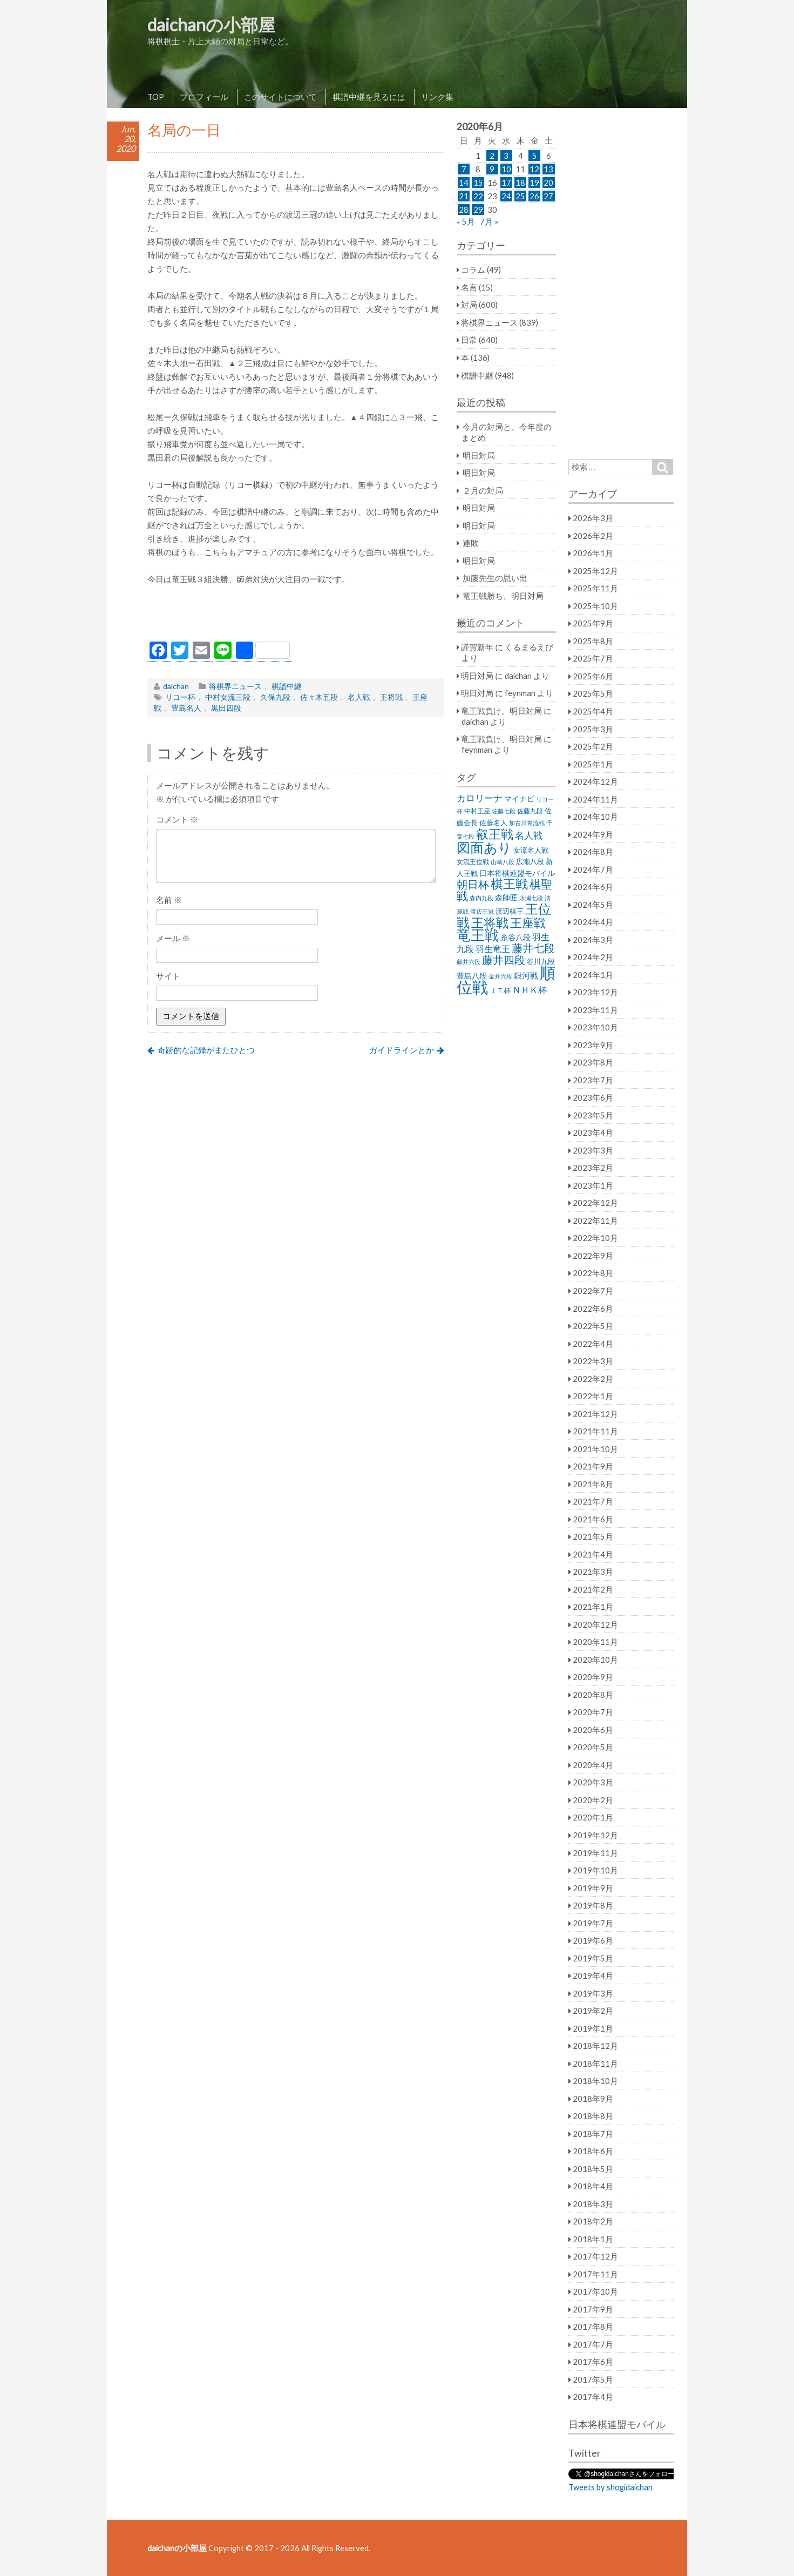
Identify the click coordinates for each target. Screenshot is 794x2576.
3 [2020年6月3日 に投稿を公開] (506, 155)
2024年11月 (595, 799)
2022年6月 (593, 1308)
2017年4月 (593, 2397)
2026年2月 (593, 536)
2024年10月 (595, 816)
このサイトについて (280, 97)
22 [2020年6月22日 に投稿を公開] (478, 196)
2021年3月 (593, 1571)
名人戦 (359, 697)
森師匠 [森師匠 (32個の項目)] (506, 897)
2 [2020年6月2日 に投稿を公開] (492, 155)
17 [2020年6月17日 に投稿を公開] (506, 182)
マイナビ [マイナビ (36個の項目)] (519, 798)
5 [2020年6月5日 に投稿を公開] (534, 155)
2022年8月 (593, 1273)
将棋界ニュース (235, 686)
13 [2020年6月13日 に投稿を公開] (548, 169)
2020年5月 (593, 1747)
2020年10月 (595, 1659)
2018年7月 (593, 2134)
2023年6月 (593, 1097)
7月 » (489, 221)
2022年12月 (595, 1203)
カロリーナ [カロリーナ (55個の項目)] (480, 798)
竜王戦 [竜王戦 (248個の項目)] (478, 934)
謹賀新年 (477, 647)
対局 (469, 304)
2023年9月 (593, 1045)
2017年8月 (593, 2326)
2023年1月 (593, 1185)
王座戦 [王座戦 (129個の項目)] (528, 922)
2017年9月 (593, 2309)
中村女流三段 (227, 697)
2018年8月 (593, 2116)
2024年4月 (593, 922)
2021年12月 (595, 1414)
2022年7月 (593, 1291)
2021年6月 (593, 1519)
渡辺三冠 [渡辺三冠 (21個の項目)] (482, 911)
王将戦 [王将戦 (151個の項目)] (489, 922)
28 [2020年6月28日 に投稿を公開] (464, 209)
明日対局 (479, 455)
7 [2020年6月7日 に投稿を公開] (464, 169)
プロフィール (204, 97)
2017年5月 (593, 2379)
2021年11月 (595, 1431)
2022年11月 (595, 1220)
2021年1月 (593, 1606)
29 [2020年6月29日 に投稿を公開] (478, 209)
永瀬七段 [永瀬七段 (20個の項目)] (531, 897)
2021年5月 (593, 1536)
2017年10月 (595, 2291)
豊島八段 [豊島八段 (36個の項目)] (472, 975)
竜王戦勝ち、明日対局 (503, 596)
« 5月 (466, 221)
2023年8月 (593, 1062)
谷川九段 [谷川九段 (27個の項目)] (541, 961)
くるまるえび (529, 647)
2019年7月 (593, 1923)
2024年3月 (593, 940)
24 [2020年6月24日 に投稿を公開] (506, 196)
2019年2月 (593, 2010)
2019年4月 (593, 1975)
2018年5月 (593, 2169)
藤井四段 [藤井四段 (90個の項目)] (503, 959)
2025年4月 (593, 711)
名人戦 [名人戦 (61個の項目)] (528, 835)
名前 (169, 900)
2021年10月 (595, 1449)
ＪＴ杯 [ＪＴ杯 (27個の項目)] (500, 991)
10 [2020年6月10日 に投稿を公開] (506, 169)
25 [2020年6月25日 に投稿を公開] (520, 196)
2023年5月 (593, 1115)
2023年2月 (593, 1167)
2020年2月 (593, 1800)
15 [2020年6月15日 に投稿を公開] (478, 182)
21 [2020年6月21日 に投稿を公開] (464, 196)
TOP (155, 97)
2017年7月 (593, 2344)
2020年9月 (593, 1677)
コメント (177, 819)
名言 (469, 287)
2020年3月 (593, 1782)
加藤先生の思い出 (495, 578)
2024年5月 (593, 904)
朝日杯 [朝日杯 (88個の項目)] (473, 884)
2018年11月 (595, 2063)
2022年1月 (593, 1396)
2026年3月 (593, 518)
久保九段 (275, 697)
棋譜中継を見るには (368, 97)
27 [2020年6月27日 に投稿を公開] (548, 196)
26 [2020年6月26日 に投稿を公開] (534, 196)
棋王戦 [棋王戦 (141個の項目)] (509, 883)
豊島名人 (186, 707)
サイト (168, 976)
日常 (469, 340)
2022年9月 (593, 1255)
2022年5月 (593, 1326)
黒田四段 (226, 707)
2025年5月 (593, 693)
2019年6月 (593, 1940)
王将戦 (391, 697)
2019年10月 (595, 1870)
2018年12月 (595, 2046)
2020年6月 (593, 1730)
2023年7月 (593, 1080)
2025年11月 (595, 588)
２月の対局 (483, 490)
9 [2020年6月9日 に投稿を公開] (492, 169)
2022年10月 (595, 1238)
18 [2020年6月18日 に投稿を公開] (520, 182)
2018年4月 (593, 2186)
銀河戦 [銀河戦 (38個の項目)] (526, 975)
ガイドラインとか (401, 1050)
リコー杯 (180, 697)
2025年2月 (593, 746)
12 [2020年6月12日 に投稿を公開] (534, 169)
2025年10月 (595, 606)
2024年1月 (593, 975)
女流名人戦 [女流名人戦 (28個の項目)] (530, 850)
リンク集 (437, 97)
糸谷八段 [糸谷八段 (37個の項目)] (515, 937)
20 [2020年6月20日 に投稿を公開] (548, 182)
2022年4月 (593, 1343)
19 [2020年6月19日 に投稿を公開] (534, 182)
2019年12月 (595, 1835)
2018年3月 (593, 2204)
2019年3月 (593, 1993)
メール (173, 938)
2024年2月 (593, 957)
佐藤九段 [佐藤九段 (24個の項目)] (530, 811)
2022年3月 (593, 1361)
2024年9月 (593, 834)
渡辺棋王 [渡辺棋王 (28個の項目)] (510, 911)
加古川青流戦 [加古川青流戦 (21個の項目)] (527, 822)
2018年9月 (593, 2098)
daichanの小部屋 (211, 24)
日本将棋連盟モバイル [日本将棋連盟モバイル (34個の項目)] (517, 873)
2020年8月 (593, 1695)
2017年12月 (595, 2256)
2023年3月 (593, 1150)
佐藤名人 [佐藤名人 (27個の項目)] (493, 823)
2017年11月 (595, 2274)
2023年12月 (595, 992)
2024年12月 (595, 781)
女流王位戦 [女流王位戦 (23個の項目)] (473, 861)
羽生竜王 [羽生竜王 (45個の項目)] (493, 949)
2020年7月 (593, 1712)
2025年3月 (593, 729)
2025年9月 (593, 623)
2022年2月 (593, 1379)
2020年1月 (593, 1817)
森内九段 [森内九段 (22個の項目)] (481, 897)
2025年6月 (593, 676)
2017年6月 (593, 2361)
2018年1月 (593, 2239)
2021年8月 (593, 1484)
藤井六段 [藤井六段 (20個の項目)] (468, 961)
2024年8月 (593, 852)
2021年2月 (593, 1589)
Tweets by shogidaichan (610, 2487)
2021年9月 (593, 1466)
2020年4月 (593, 1765)
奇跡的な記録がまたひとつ (206, 1050)
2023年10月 (595, 1027)
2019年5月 (593, 1958)
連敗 (471, 543)
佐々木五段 (319, 697)
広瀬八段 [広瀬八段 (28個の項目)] (530, 861)
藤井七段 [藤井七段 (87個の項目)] (533, 948)
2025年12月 (595, 571)
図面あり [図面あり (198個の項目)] (484, 847)
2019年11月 (595, 1853)
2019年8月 (593, 1905)
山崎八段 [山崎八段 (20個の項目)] (502, 861)
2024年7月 (593, 869)
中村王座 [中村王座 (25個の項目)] (477, 811)
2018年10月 (595, 2081)
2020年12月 (595, 1624)
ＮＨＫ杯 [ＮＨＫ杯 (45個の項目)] (529, 990)
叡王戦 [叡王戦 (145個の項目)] (494, 833)
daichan (176, 686)
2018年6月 (593, 2151)
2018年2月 (593, 2221)
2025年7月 (593, 658)
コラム (473, 269)
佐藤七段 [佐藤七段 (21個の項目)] (503, 810)
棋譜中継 (287, 686)
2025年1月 (593, 764)
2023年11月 (595, 1010)
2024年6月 (593, 887)
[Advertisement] (295, 615)
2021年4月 (593, 1554)
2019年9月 (593, 1888)
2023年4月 (593, 1132)
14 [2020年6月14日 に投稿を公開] (464, 182)
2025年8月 (593, 641)
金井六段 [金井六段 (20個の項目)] (500, 976)
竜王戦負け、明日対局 (501, 711)
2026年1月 (593, 553)
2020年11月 (595, 1642)
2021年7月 (593, 1501)
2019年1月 (593, 2028)
